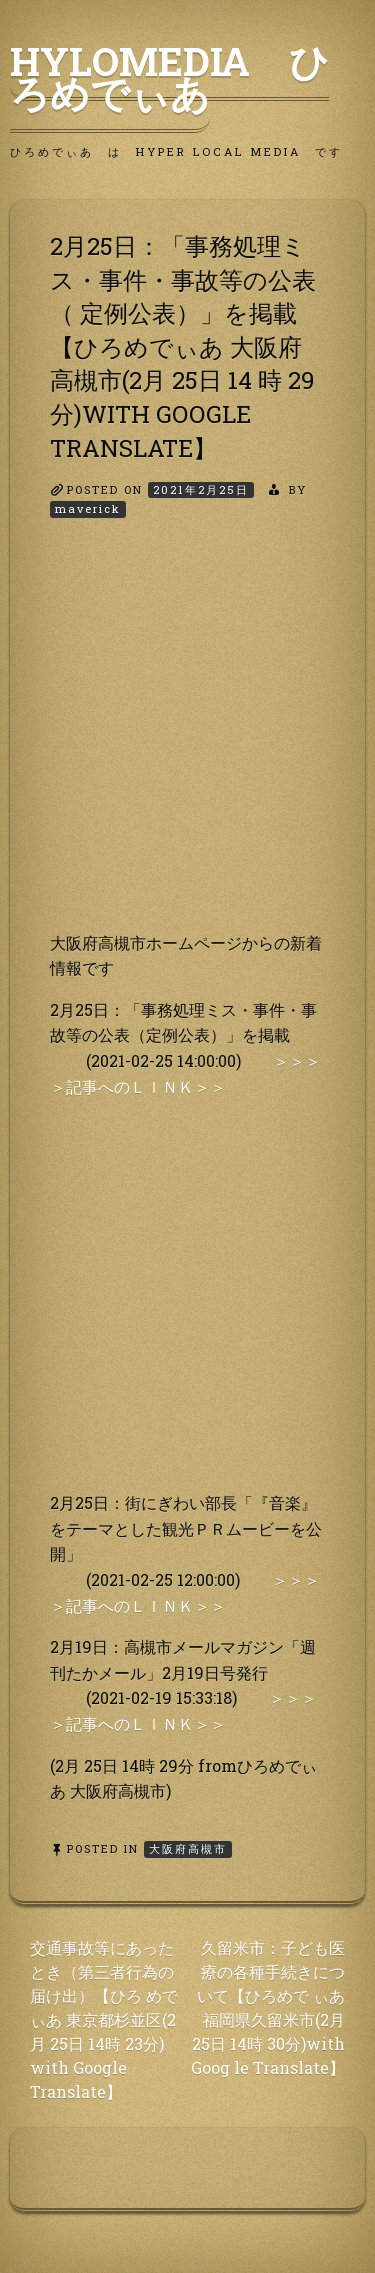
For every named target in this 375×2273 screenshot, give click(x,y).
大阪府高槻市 (188, 1848)
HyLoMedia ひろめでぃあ (169, 77)
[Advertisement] (187, 742)
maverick (88, 508)
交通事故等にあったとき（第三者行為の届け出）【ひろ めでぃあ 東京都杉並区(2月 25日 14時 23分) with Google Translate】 (104, 2019)
